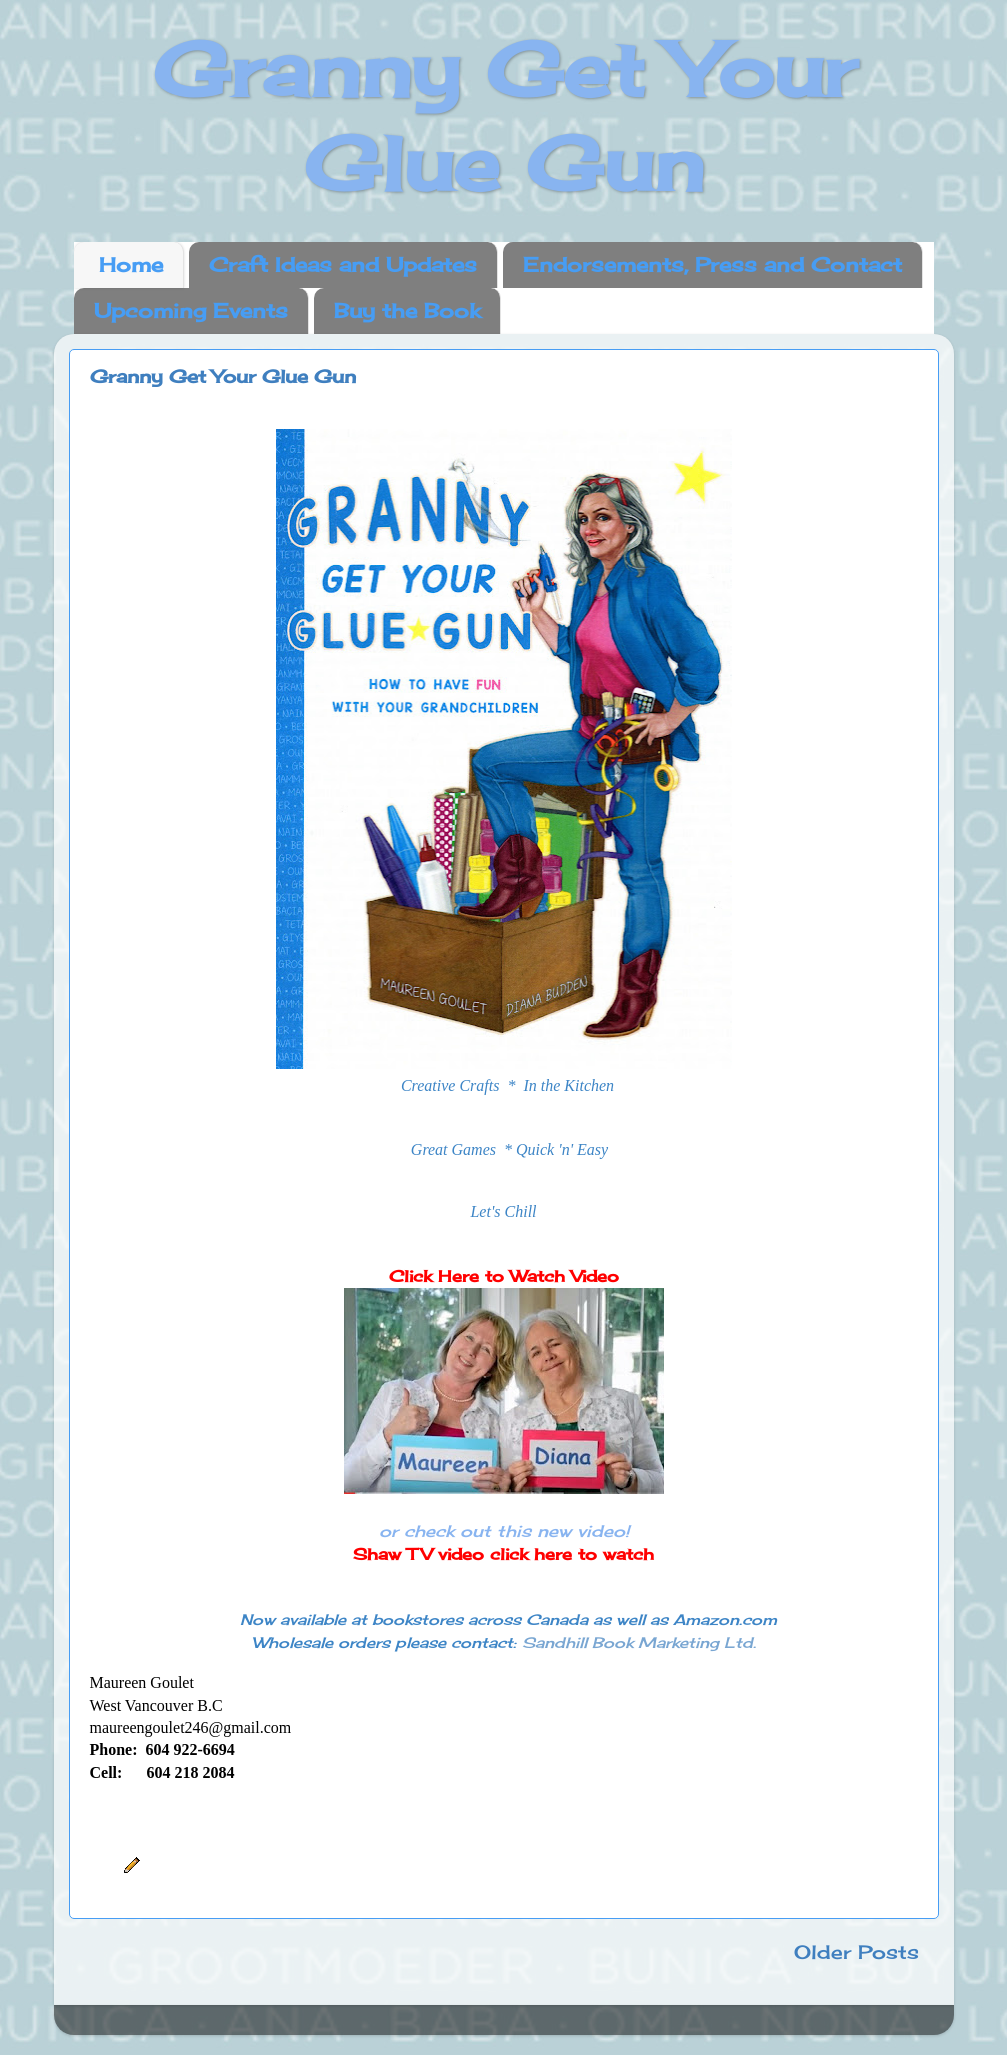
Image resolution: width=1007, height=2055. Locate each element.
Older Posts (856, 1952)
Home (131, 264)
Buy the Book (407, 310)
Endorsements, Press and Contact (712, 264)
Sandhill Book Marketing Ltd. (639, 1642)
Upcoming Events (191, 310)
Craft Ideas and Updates (343, 264)
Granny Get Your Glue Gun (223, 376)
